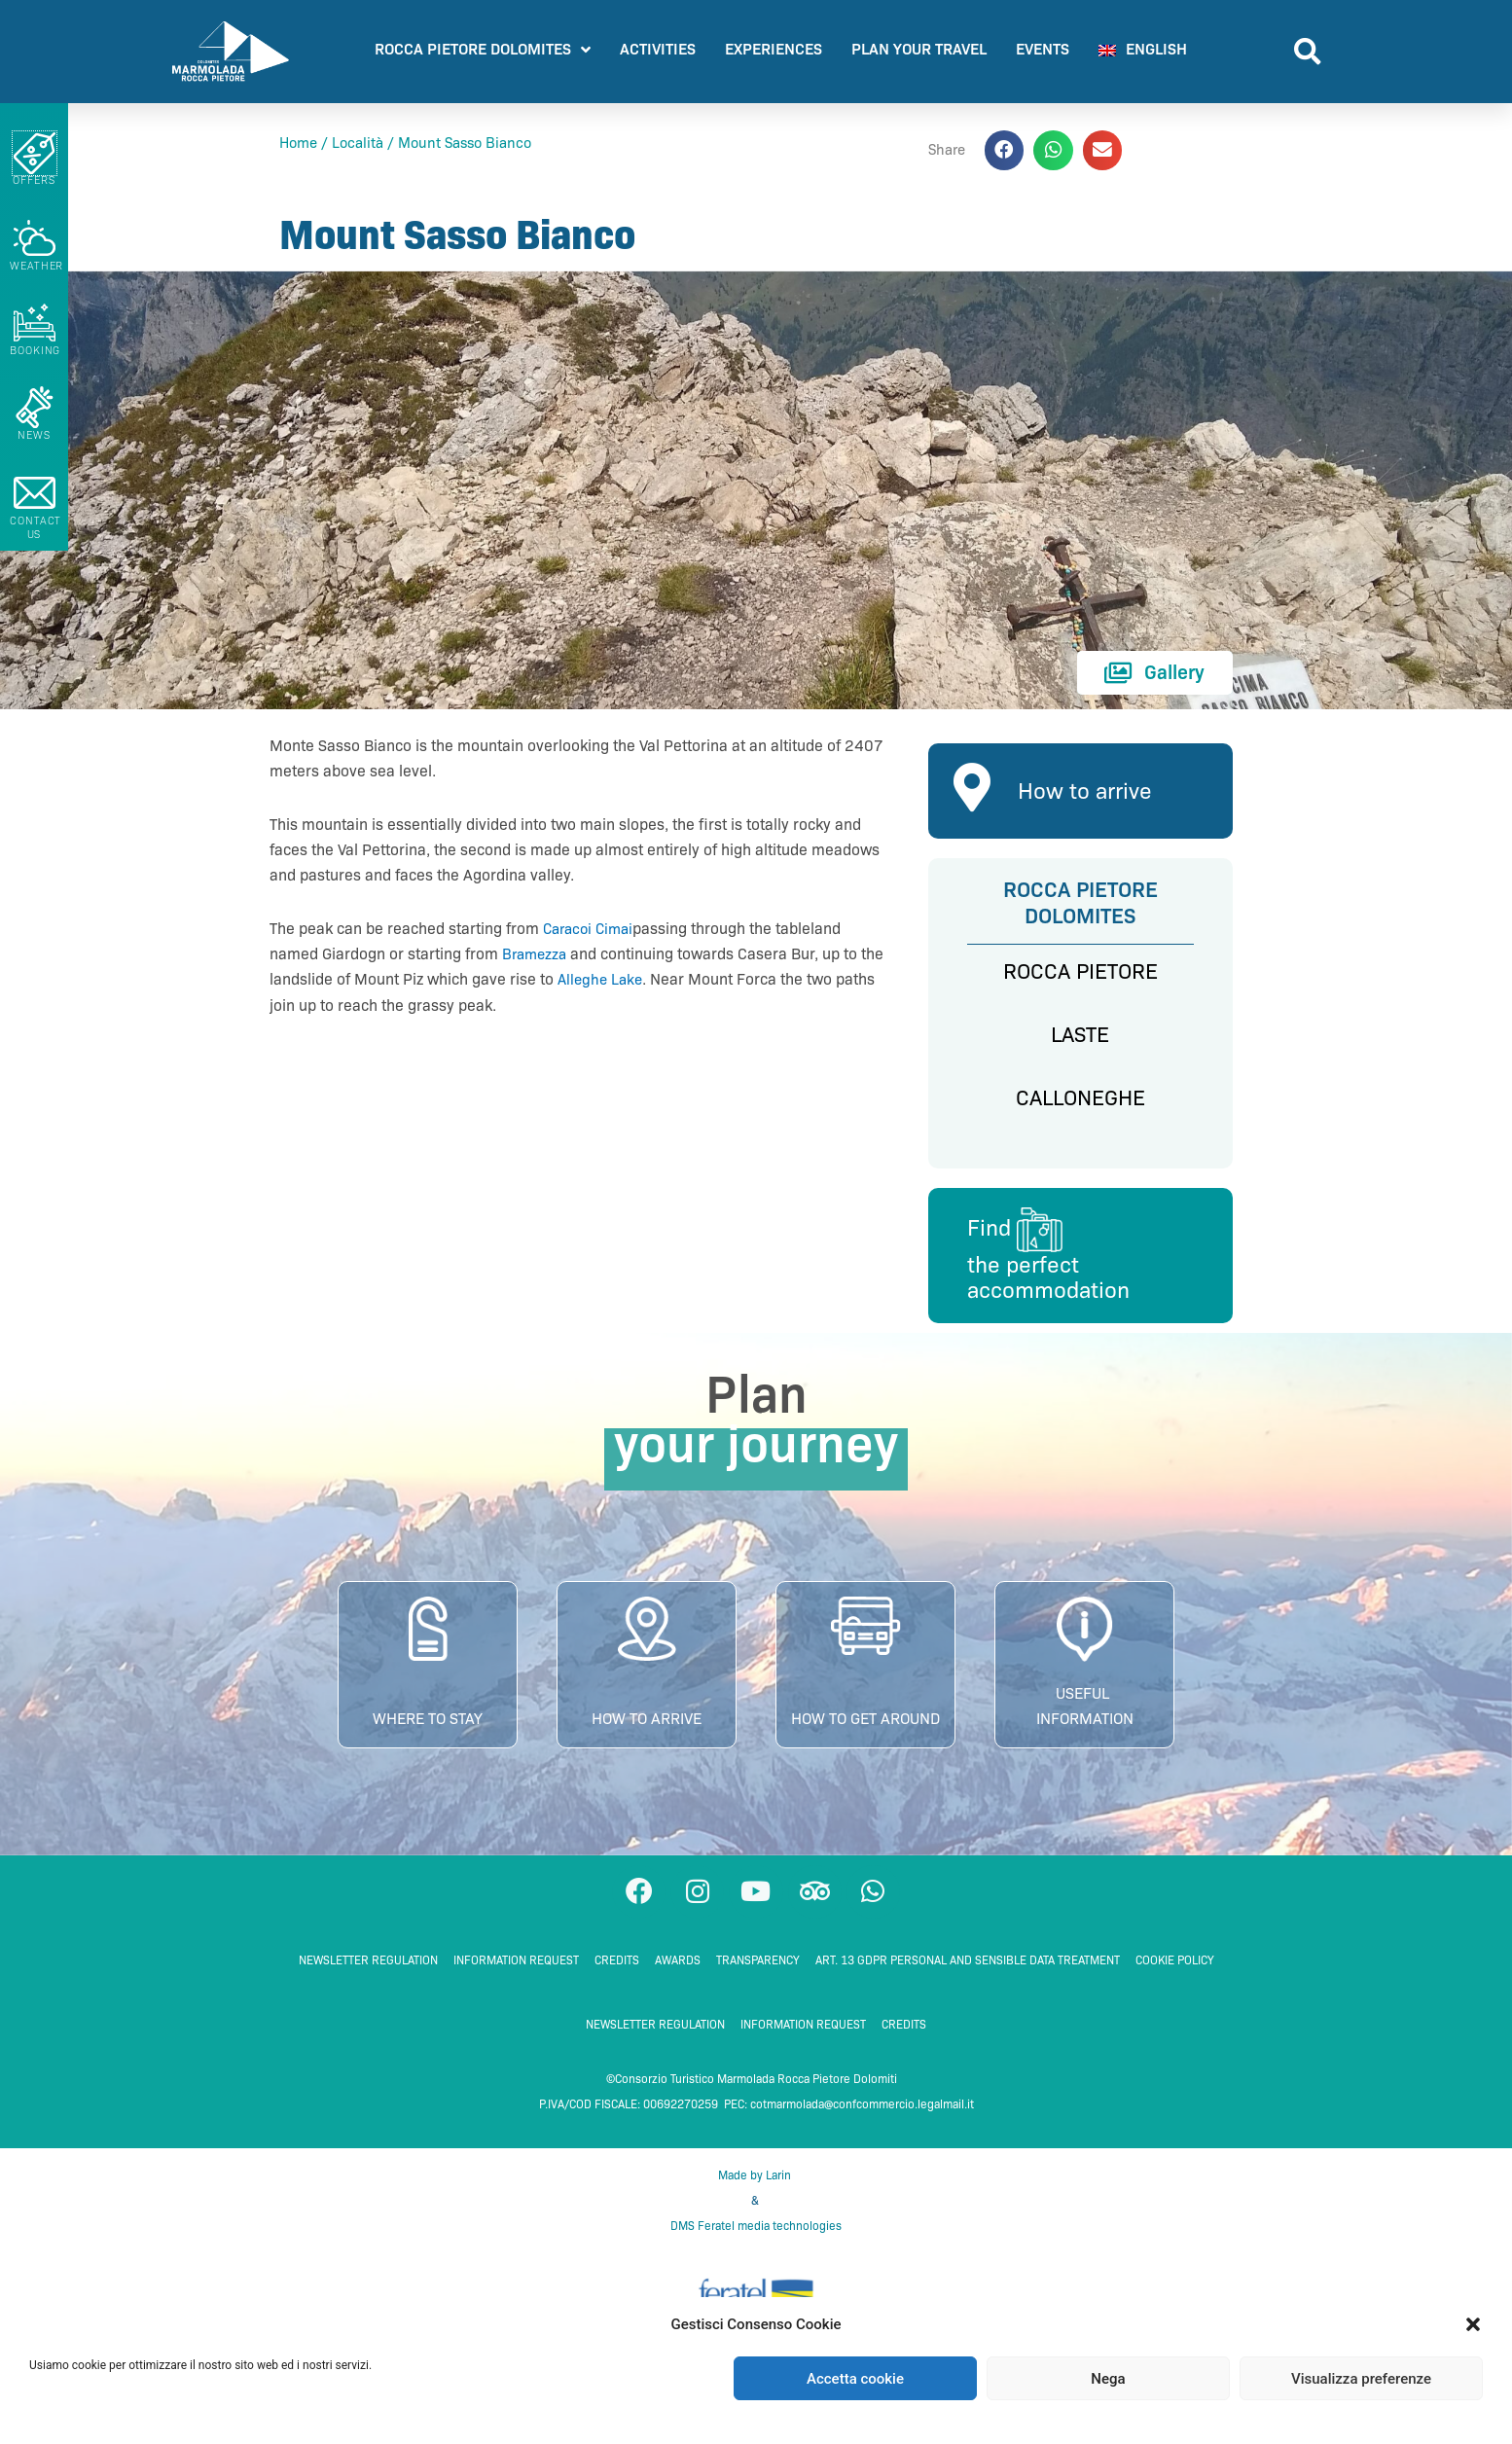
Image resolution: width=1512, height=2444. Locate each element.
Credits (616, 1968)
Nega (1108, 2379)
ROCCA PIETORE (1080, 971)
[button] (1473, 2324)
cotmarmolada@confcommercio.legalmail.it (862, 2112)
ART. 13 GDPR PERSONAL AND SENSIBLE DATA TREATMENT (967, 1968)
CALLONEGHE (1080, 1098)
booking (35, 350)
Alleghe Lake (628, 979)
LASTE (1080, 1035)
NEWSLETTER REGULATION (368, 1968)
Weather (36, 265)
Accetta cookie (855, 2379)
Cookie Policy (1174, 1968)
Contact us (35, 527)
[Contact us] (34, 493)
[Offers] (34, 153)
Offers (33, 180)
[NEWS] (34, 407)
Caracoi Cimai (591, 928)
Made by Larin (756, 2182)
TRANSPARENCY (758, 1968)
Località (357, 143)
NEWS (34, 435)
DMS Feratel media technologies (756, 2234)
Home (298, 143)
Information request (516, 1968)
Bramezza (536, 954)
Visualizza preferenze (1361, 2379)
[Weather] (34, 238)
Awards (678, 1968)
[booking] (34, 322)
